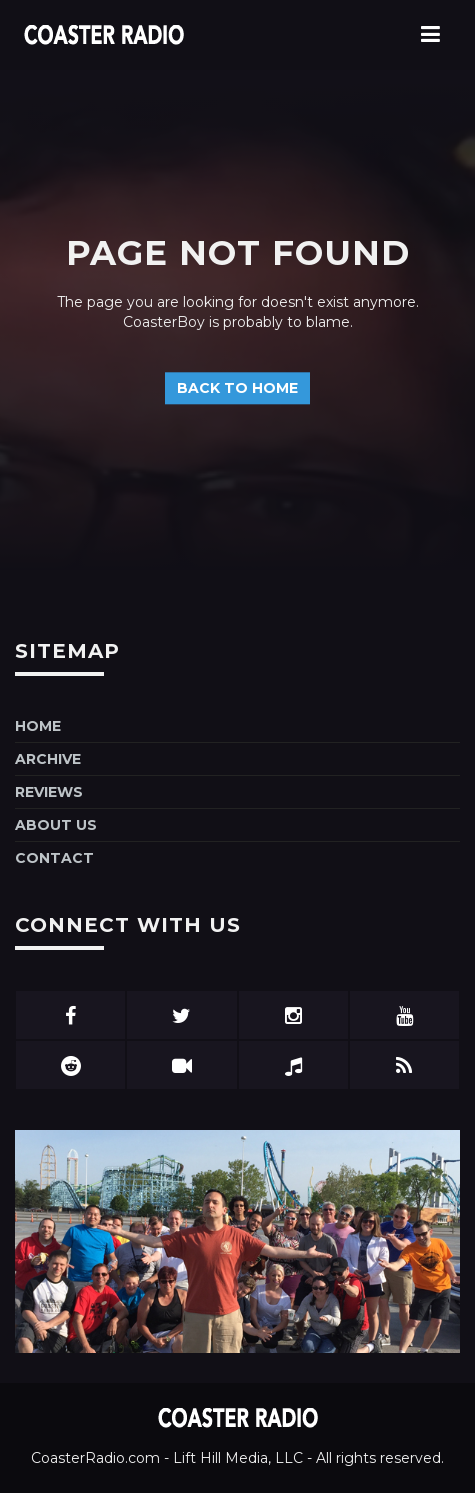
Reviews (49, 792)
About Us (56, 825)
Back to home (237, 389)
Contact (54, 858)
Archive (48, 759)
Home (38, 726)
